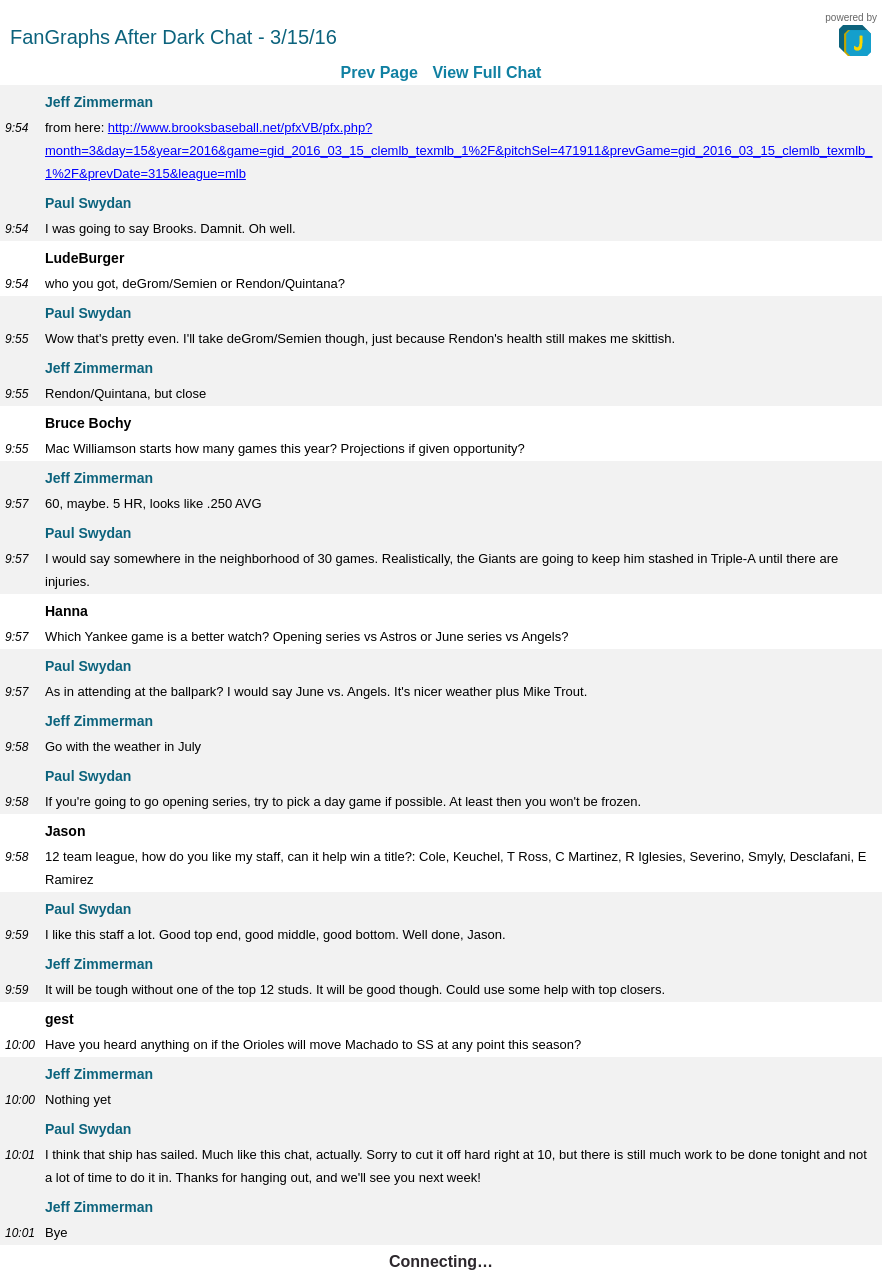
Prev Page (379, 72)
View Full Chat (486, 72)
